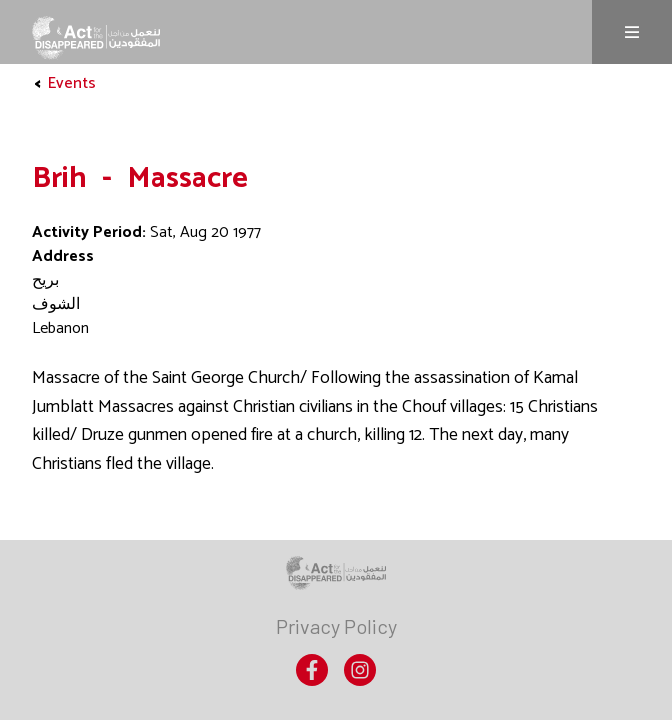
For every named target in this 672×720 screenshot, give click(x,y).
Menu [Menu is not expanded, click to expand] (632, 32)
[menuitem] (336, 626)
